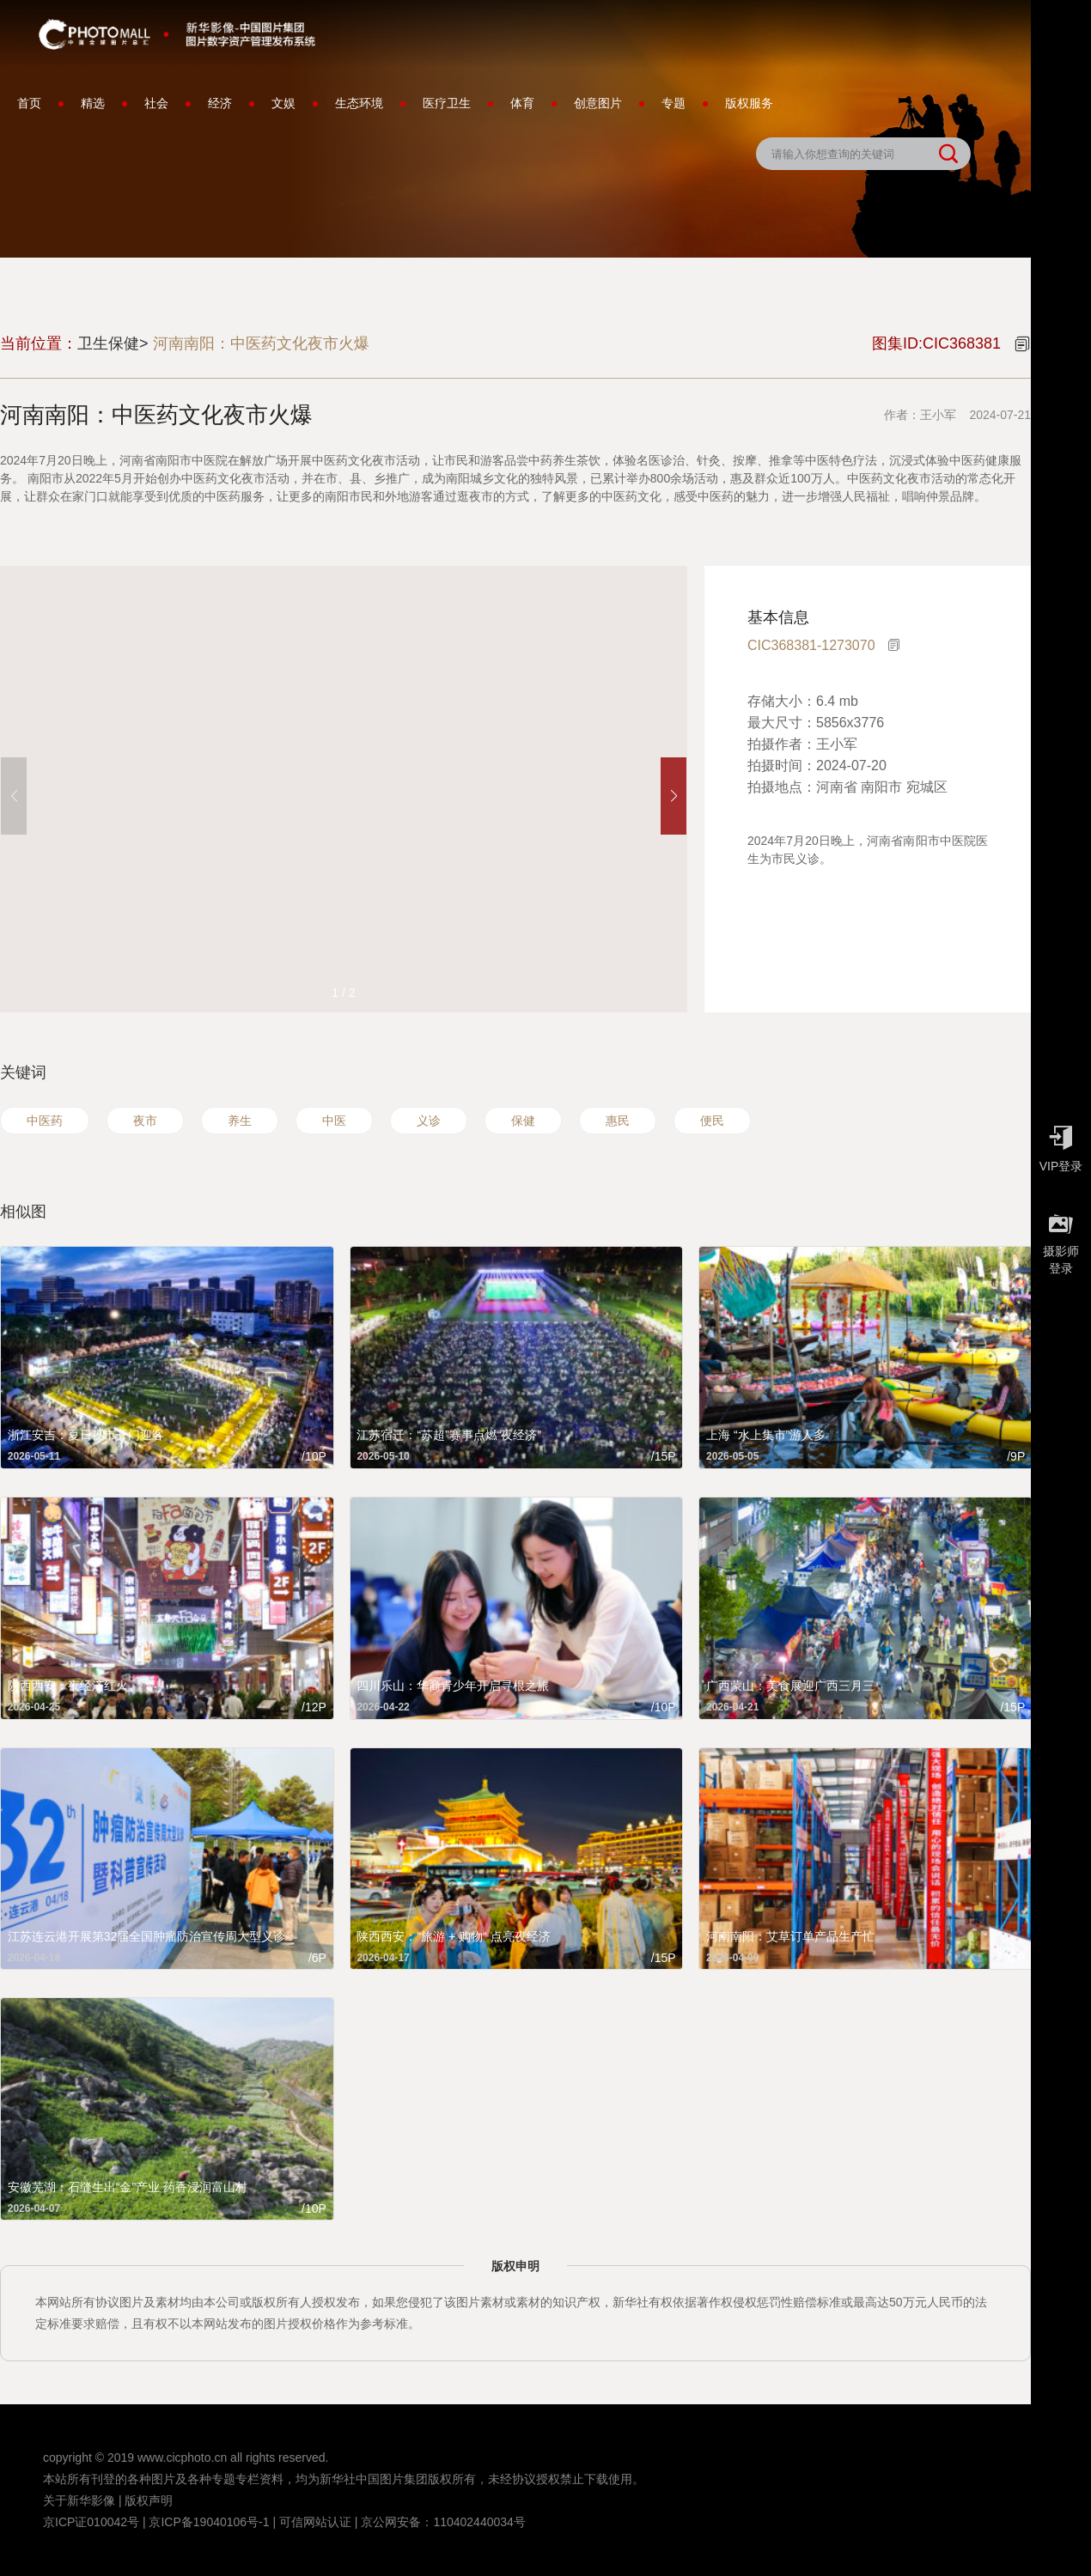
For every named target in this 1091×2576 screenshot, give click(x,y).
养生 (240, 1120)
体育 (522, 103)
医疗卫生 (447, 103)
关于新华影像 (79, 2500)
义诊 (429, 1120)
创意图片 (598, 103)
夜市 (145, 1120)
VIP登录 (1061, 1144)
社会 (156, 103)
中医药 (45, 1120)
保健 (523, 1120)
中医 (334, 1120)
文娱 (283, 103)
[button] (673, 796)
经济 (220, 103)
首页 (29, 103)
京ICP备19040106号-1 (209, 2522)
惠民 (618, 1120)
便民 (712, 1120)
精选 (93, 103)
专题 (673, 103)
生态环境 (359, 103)
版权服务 (749, 103)
